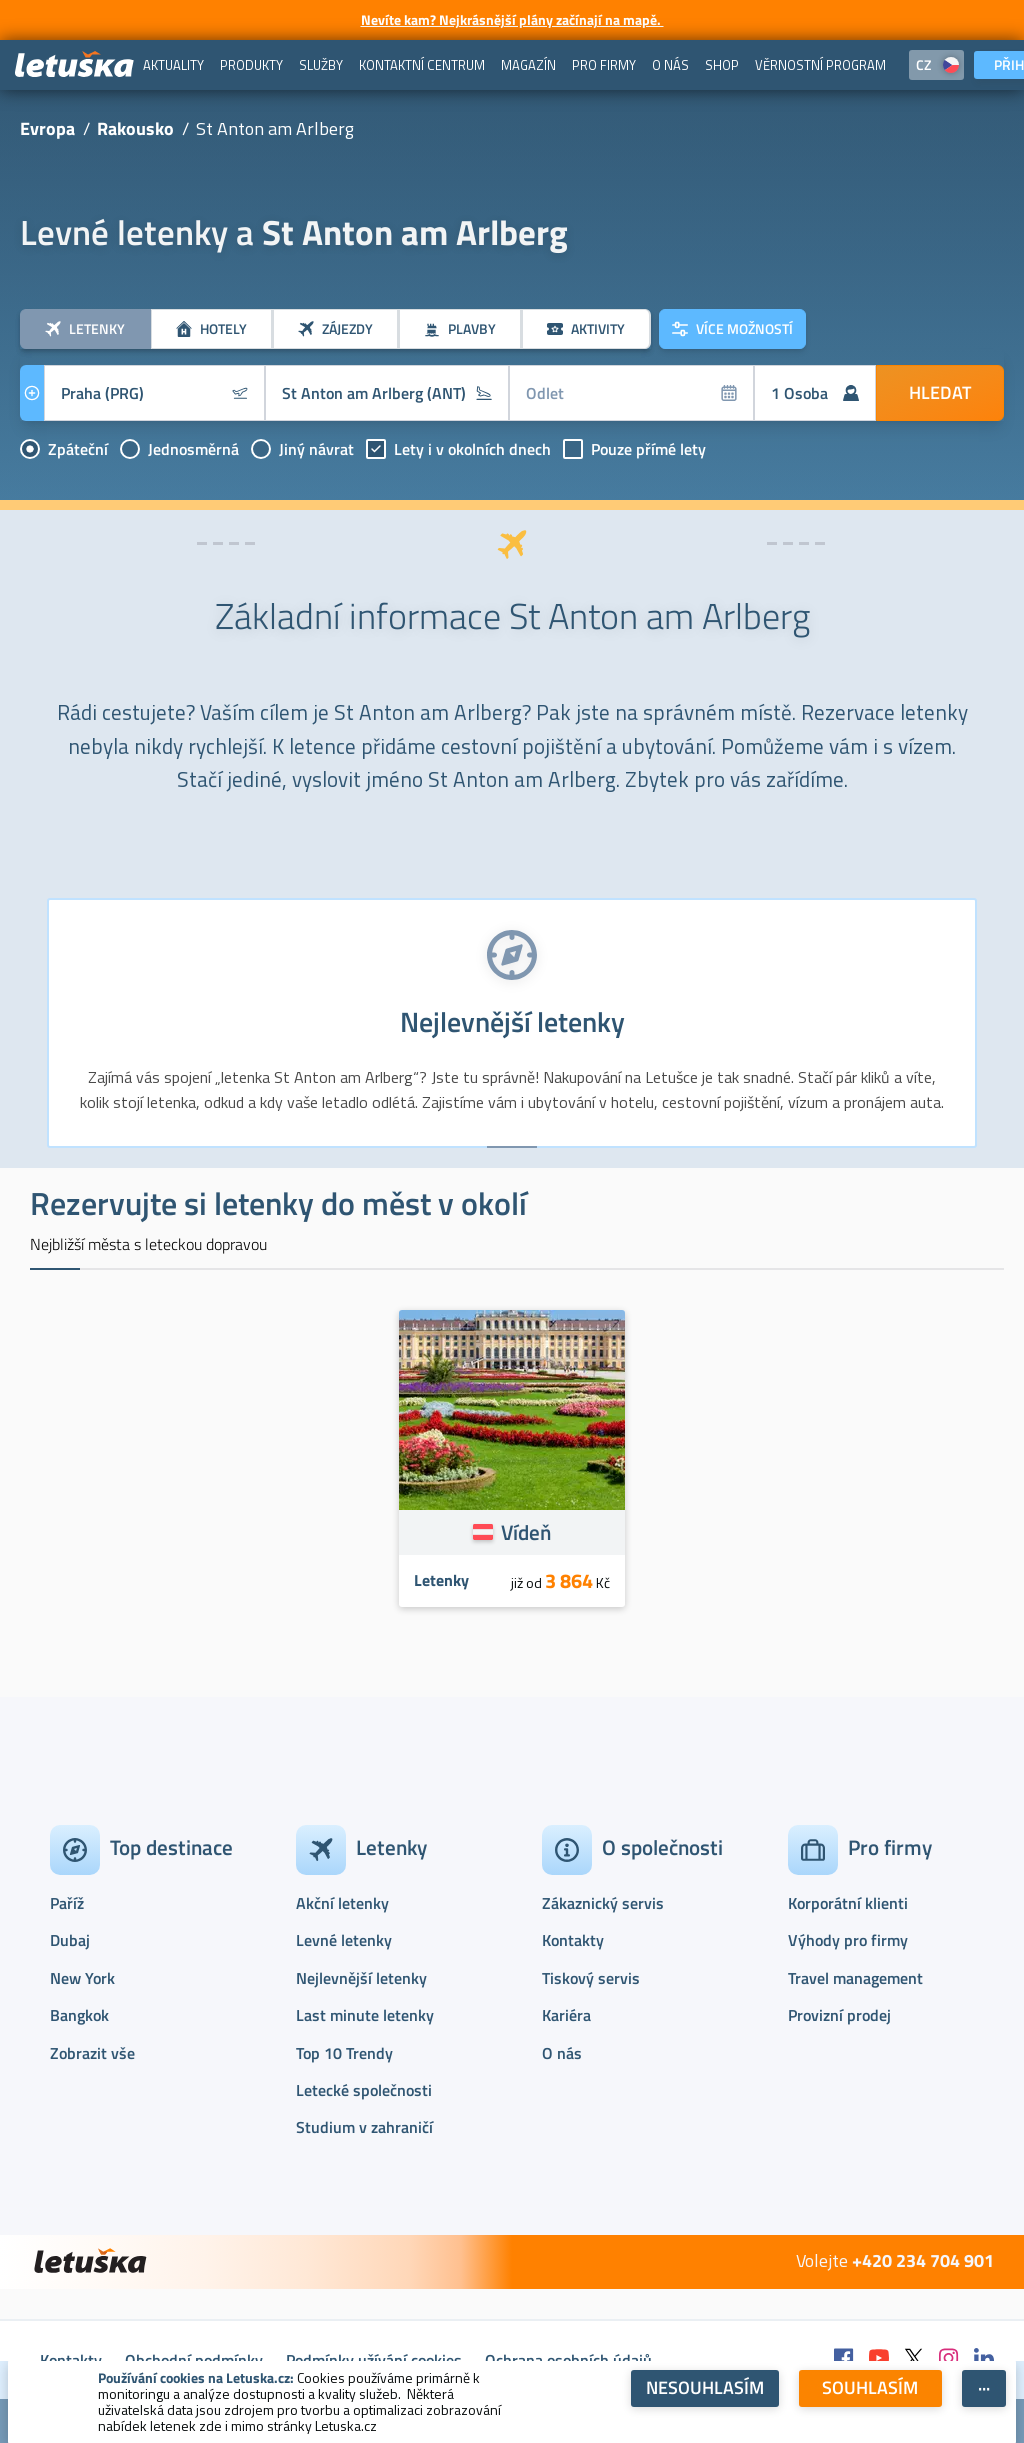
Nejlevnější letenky (361, 1978)
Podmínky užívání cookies (374, 2360)
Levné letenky (344, 1940)
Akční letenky (342, 1903)
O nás (562, 2053)
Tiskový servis (591, 1978)
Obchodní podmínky (194, 2360)
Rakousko (135, 128)
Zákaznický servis (603, 1903)
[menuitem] (173, 65)
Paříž (67, 1903)
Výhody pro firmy (848, 1940)
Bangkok (79, 2015)
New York (82, 1978)
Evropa (47, 128)
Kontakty (573, 1940)
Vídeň (526, 1532)
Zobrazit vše (92, 2053)
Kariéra (566, 2015)
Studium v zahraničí (364, 2127)
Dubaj (70, 1940)
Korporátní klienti (848, 1903)
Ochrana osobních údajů (568, 2360)
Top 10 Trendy (344, 2053)
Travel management (855, 1978)
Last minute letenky (365, 2015)
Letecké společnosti (364, 2090)
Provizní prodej (839, 2015)
